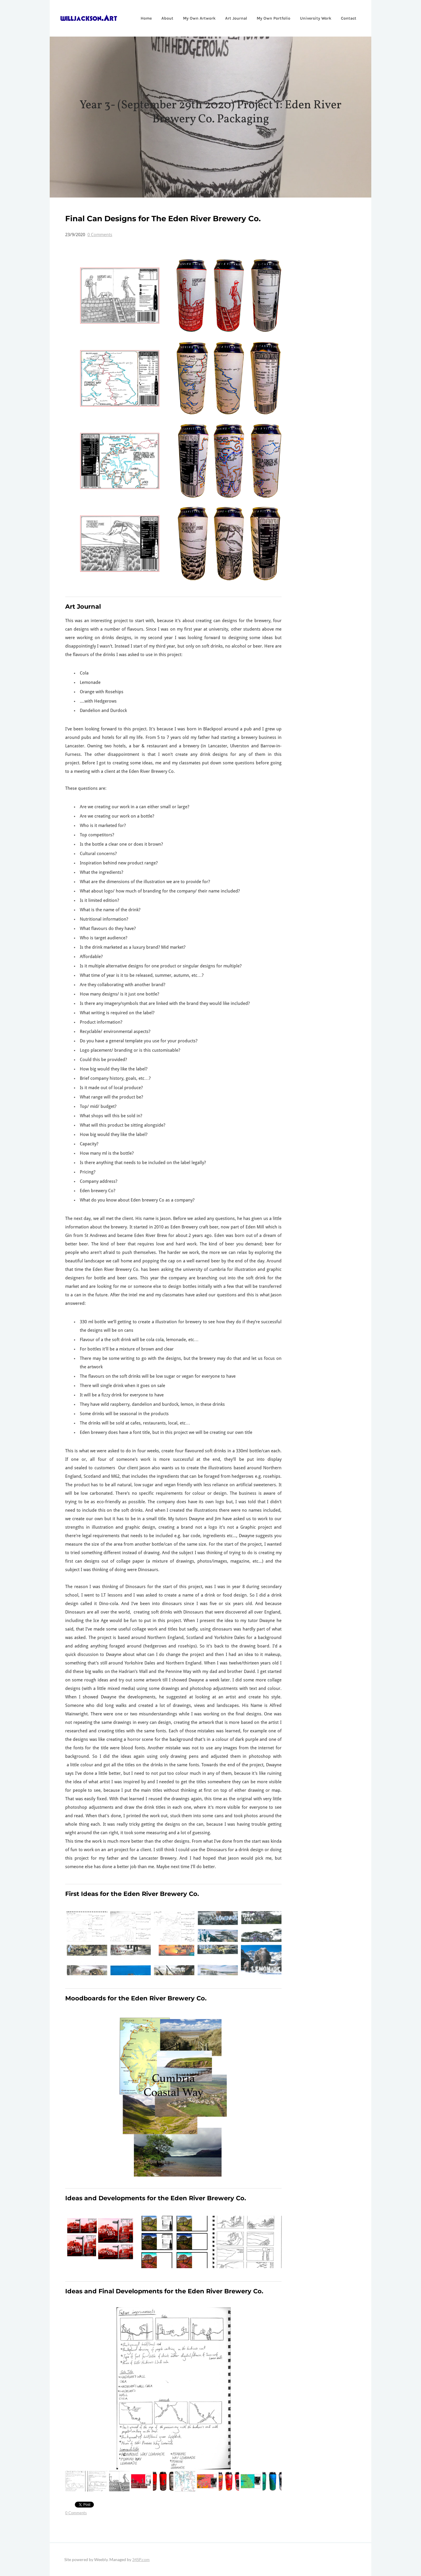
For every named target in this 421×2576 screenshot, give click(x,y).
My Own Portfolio (269, 18)
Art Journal (232, 18)
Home (142, 18)
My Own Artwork (195, 18)
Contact (344, 18)
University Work (311, 18)
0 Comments (99, 235)
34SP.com (141, 2559)
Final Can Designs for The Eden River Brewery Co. (163, 218)
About (163, 18)
